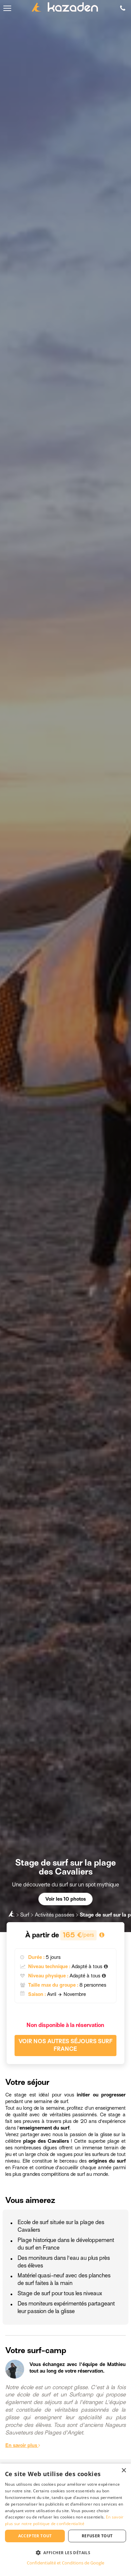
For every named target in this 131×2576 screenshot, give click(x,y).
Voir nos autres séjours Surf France (65, 2045)
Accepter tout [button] (35, 2536)
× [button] (123, 2470)
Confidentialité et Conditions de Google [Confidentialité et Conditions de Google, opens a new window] (65, 2563)
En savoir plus (22, 2445)
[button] (65, 2552)
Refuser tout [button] (97, 2536)
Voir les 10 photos (65, 1899)
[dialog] (65, 2520)
